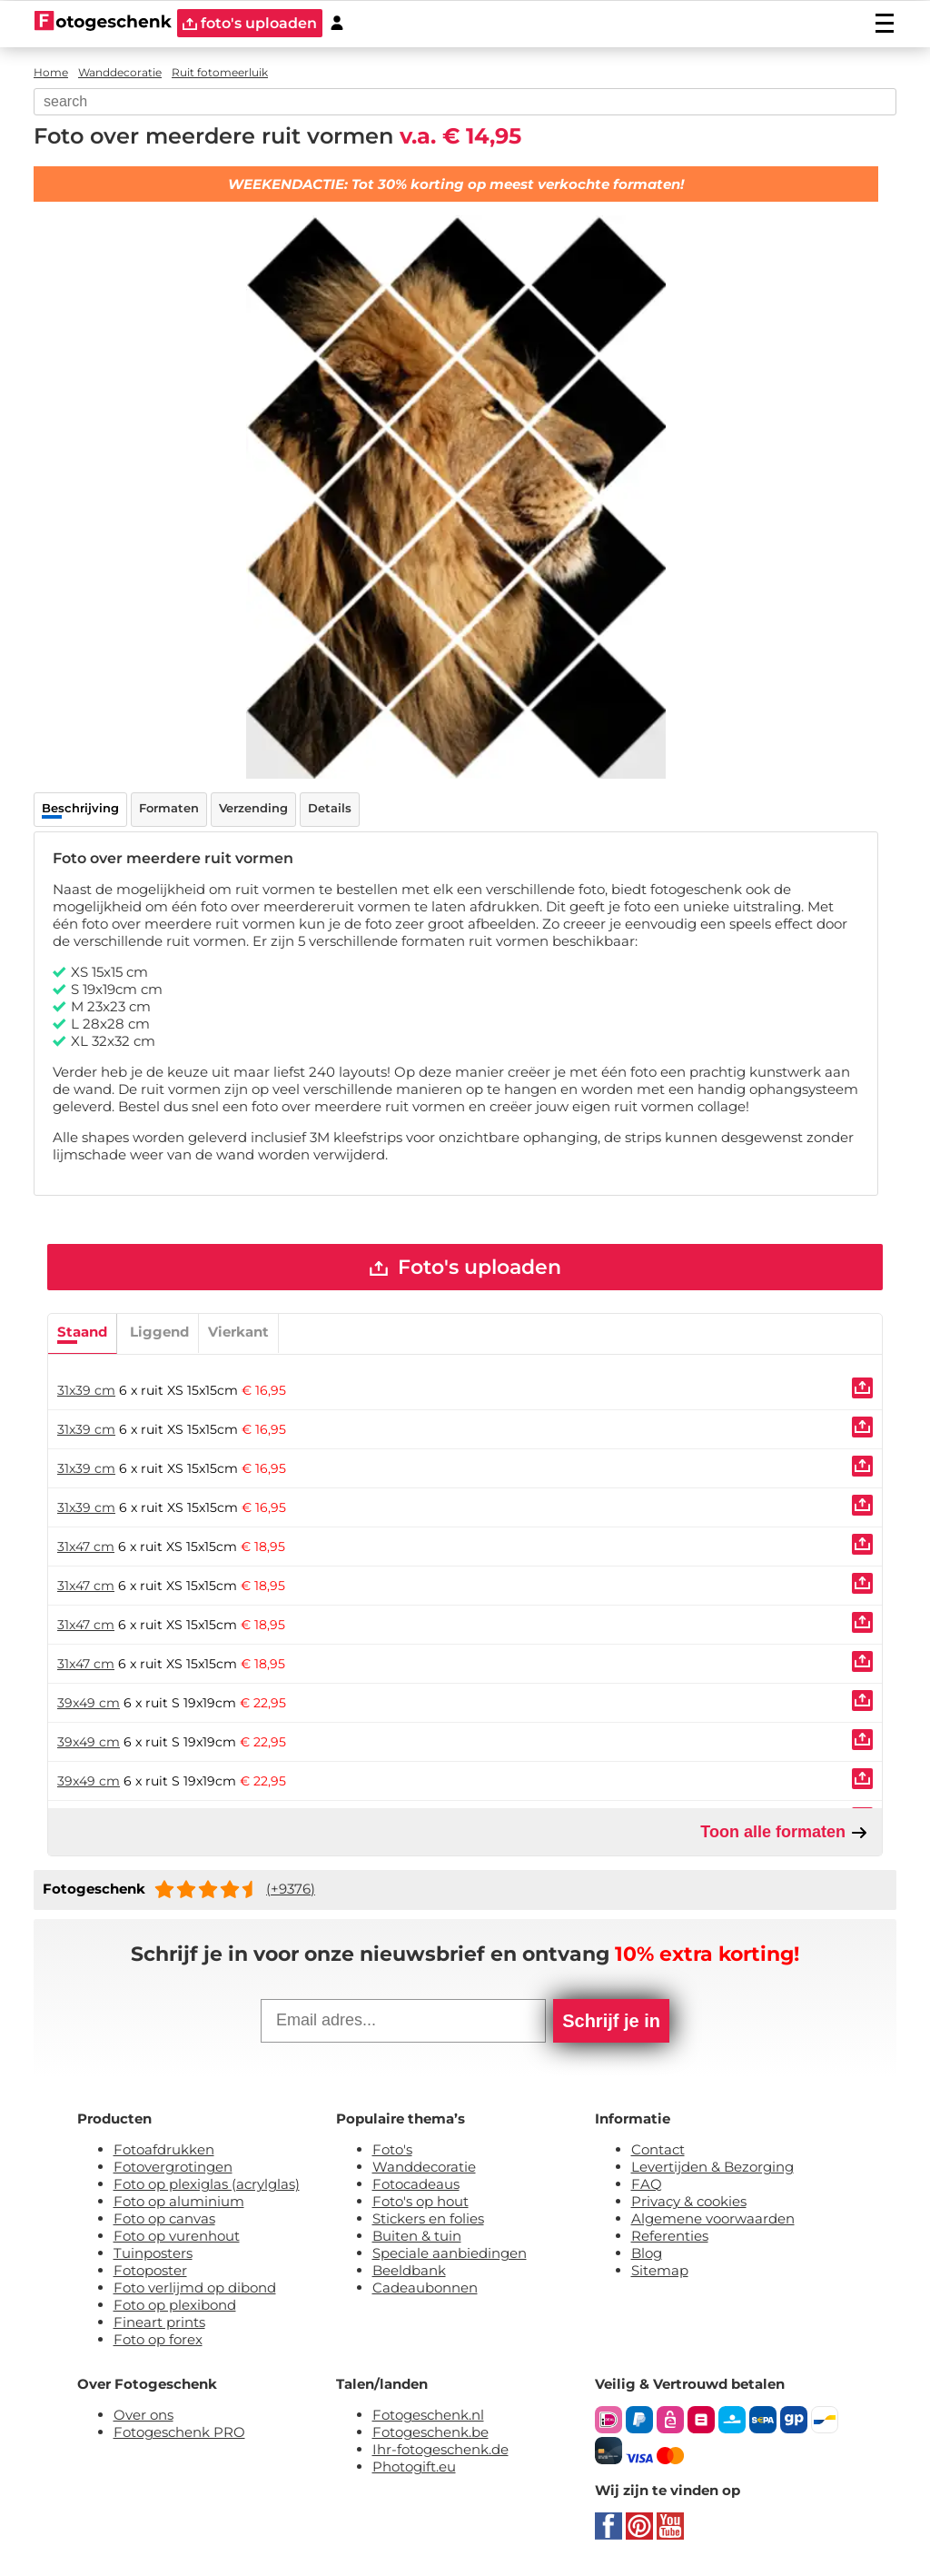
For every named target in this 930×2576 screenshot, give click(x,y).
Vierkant (238, 1331)
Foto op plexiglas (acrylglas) (207, 2184)
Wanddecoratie (424, 2167)
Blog (646, 2254)
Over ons (143, 2415)
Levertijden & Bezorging (712, 2167)
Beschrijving (80, 808)
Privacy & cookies (689, 2202)
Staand (82, 1331)
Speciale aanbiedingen (449, 2254)
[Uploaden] (862, 1388)
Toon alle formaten (784, 1832)
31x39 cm (86, 1390)
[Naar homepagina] (103, 22)
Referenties (669, 2236)
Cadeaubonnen (425, 2288)
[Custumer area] (336, 23)
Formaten (169, 808)
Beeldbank (409, 2271)
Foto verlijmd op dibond (195, 2288)
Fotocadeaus (416, 2184)
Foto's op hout (420, 2202)
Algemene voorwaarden (713, 2219)
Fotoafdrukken (164, 2150)
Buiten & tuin (416, 2236)
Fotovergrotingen (173, 2167)
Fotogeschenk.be (430, 2433)
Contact (658, 2150)
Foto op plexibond (175, 2305)
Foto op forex (158, 2340)
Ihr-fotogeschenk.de (440, 2450)
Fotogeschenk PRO (179, 2433)
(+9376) (290, 1889)
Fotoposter (150, 2271)
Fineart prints (159, 2323)
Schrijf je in (611, 2022)
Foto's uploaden (465, 1267)
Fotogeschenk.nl (428, 2415)
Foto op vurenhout (177, 2236)
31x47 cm (85, 1546)
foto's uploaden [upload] (250, 23)
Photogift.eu (414, 2467)
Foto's (392, 2150)
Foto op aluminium (179, 2202)
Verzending (253, 808)
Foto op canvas (164, 2219)
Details (329, 808)
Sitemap (659, 2271)
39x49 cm (88, 1703)
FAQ (646, 2184)
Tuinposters (153, 2254)
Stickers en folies (428, 2219)
